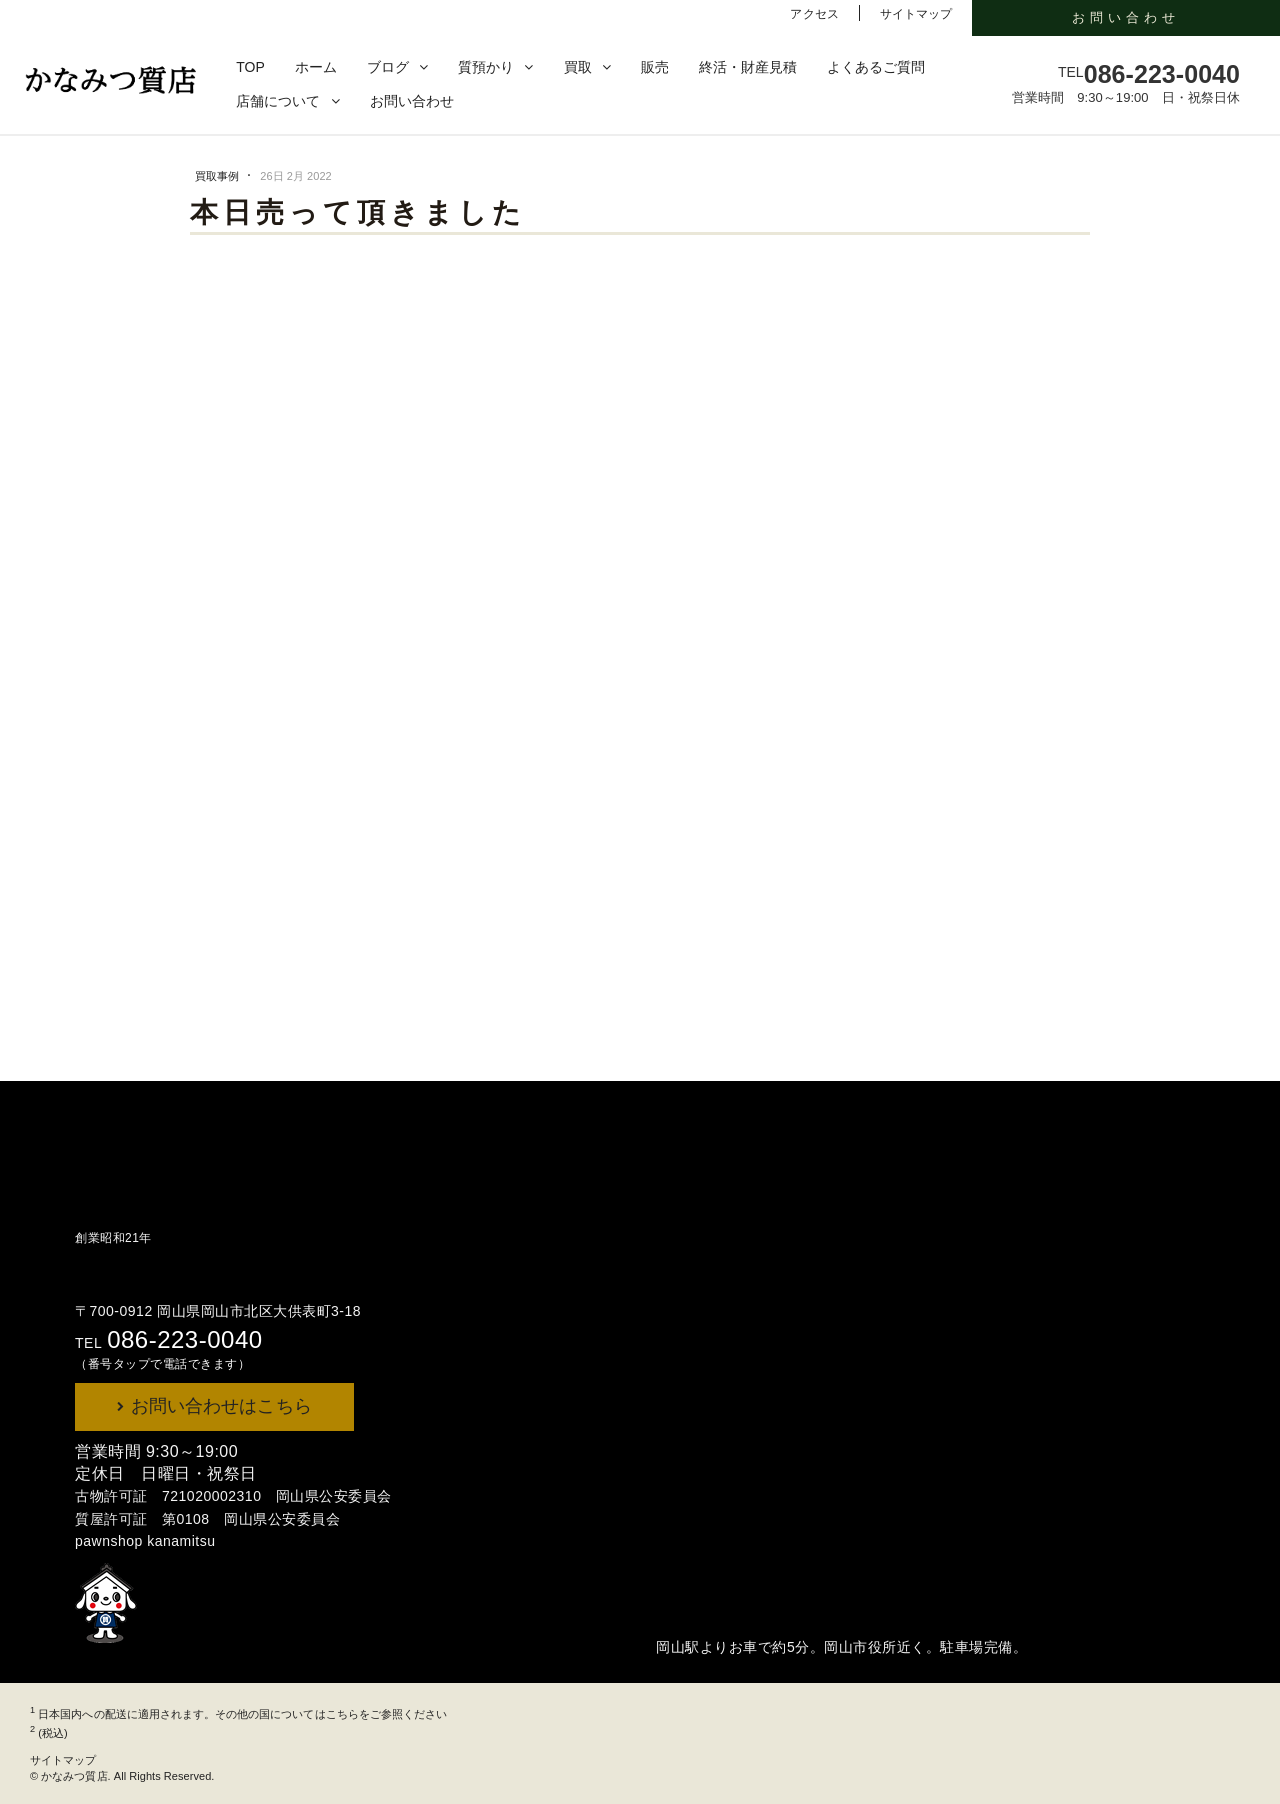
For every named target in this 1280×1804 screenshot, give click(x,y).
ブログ (388, 67)
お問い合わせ (412, 101)
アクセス (814, 14)
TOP (250, 67)
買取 (578, 67)
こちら (342, 1714)
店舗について (278, 101)
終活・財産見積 (748, 67)
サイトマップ (916, 14)
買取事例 (218, 176)
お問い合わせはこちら (219, 1406)
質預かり (486, 67)
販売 (655, 67)
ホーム (316, 67)
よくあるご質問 (876, 67)
